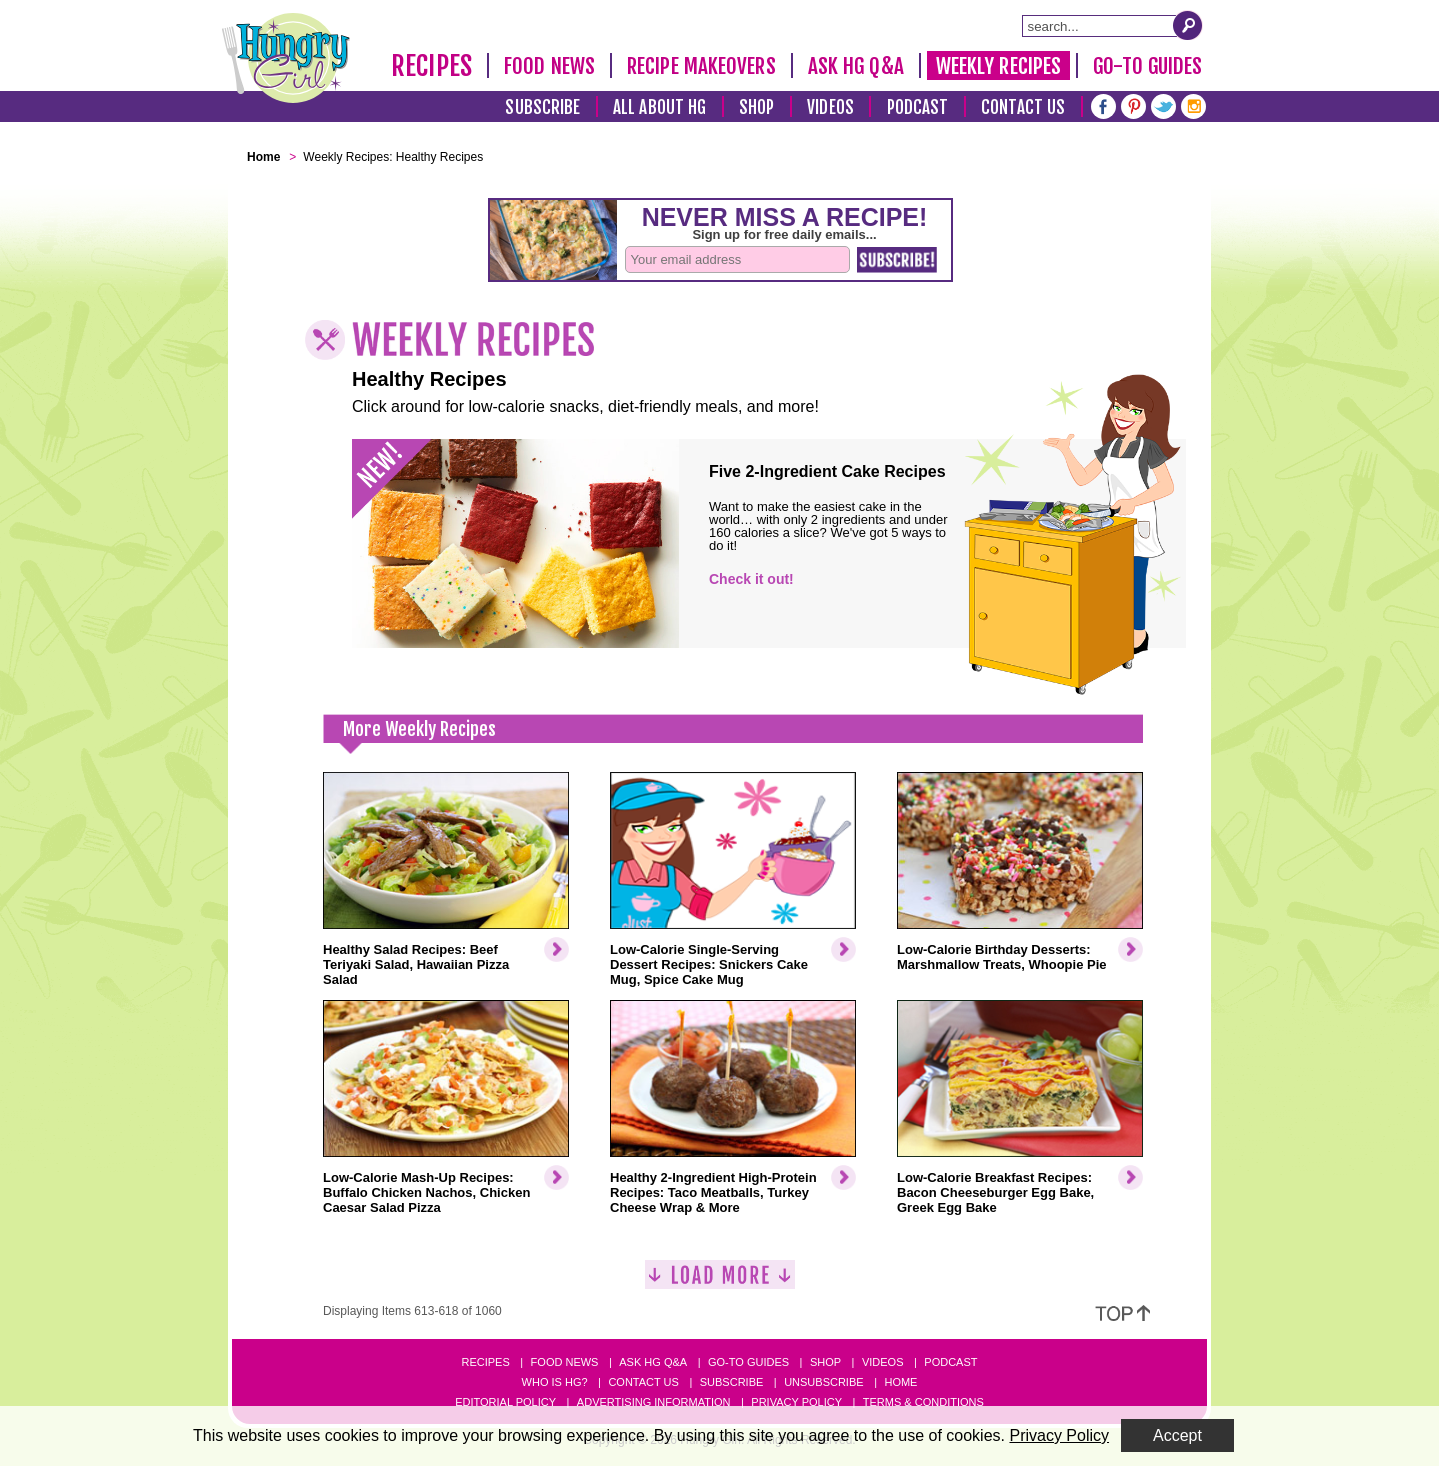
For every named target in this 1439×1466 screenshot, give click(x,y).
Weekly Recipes (998, 66)
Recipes (431, 66)
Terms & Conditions (923, 1402)
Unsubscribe (823, 1382)
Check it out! (751, 579)
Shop (756, 107)
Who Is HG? (555, 1382)
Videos (830, 107)
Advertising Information (654, 1402)
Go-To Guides (1147, 66)
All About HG (659, 107)
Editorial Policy (505, 1402)
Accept (1177, 1435)
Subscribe (542, 107)
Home (900, 1382)
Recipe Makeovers (701, 66)
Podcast (918, 107)
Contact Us (1023, 107)
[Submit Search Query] (1188, 25)
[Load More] (720, 1282)
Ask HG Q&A (856, 66)
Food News (549, 66)
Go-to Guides (748, 1362)
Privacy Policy (796, 1402)
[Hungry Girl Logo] (286, 58)
